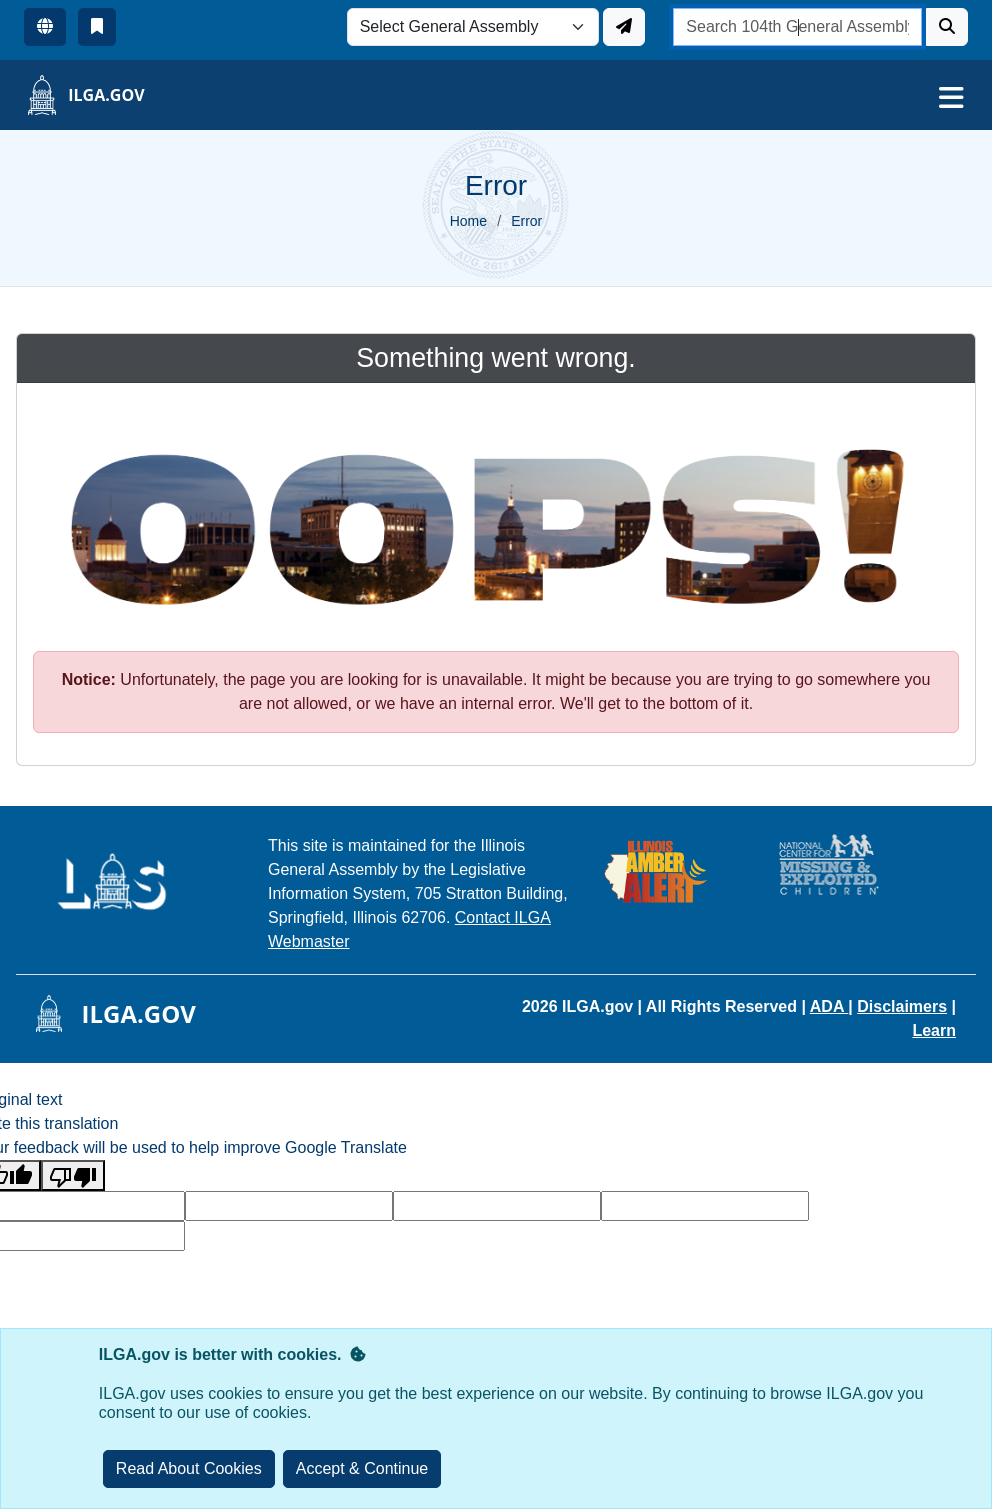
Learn (934, 1030)
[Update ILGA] (624, 27)
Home (468, 221)
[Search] (947, 27)
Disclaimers (902, 1006)
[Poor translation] (73, 1175)
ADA (829, 1006)
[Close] (362, 1469)
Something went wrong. (496, 358)
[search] (797, 27)
